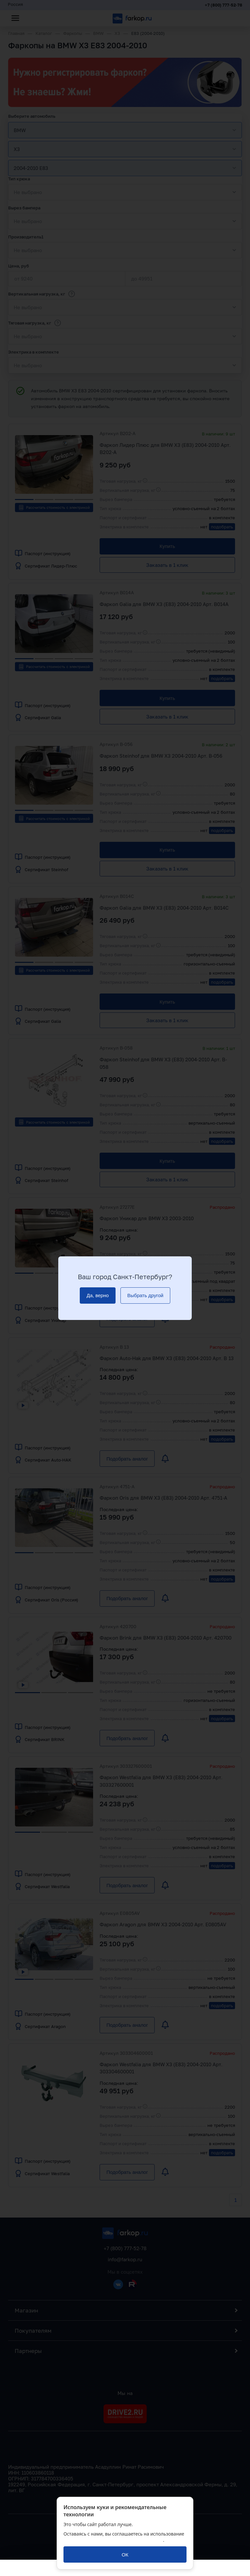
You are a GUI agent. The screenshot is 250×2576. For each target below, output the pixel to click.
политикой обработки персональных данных (113, 2540)
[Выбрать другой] (145, 1295)
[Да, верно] (98, 1295)
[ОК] (125, 2554)
